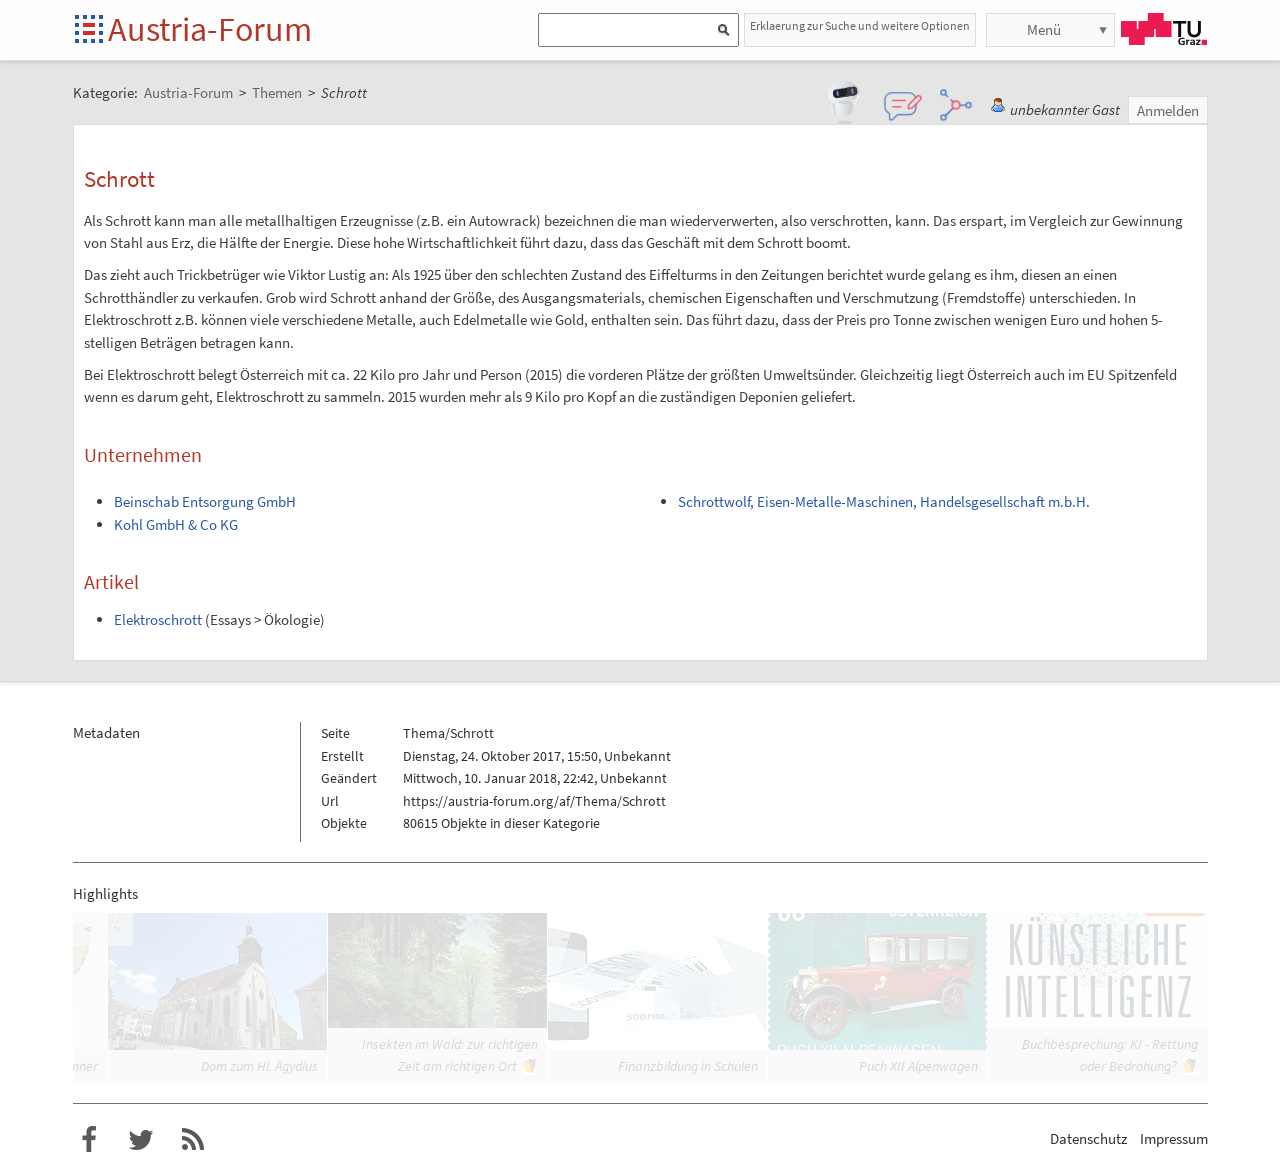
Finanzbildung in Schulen (688, 1066)
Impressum (1174, 1138)
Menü (1044, 29)
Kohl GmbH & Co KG (176, 524)
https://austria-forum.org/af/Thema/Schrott (534, 801)
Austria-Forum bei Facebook (89, 1140)
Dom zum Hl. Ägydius (259, 1066)
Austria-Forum (210, 29)
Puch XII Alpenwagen (918, 1066)
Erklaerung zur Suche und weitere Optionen (860, 25)
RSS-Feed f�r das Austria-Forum (193, 1140)
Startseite (90, 30)
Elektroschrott (158, 619)
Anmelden (1168, 110)
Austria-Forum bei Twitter (141, 1140)
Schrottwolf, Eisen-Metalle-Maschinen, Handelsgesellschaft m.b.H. (884, 501)
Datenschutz (1088, 1138)
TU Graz (1164, 29)
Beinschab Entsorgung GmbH (205, 501)
